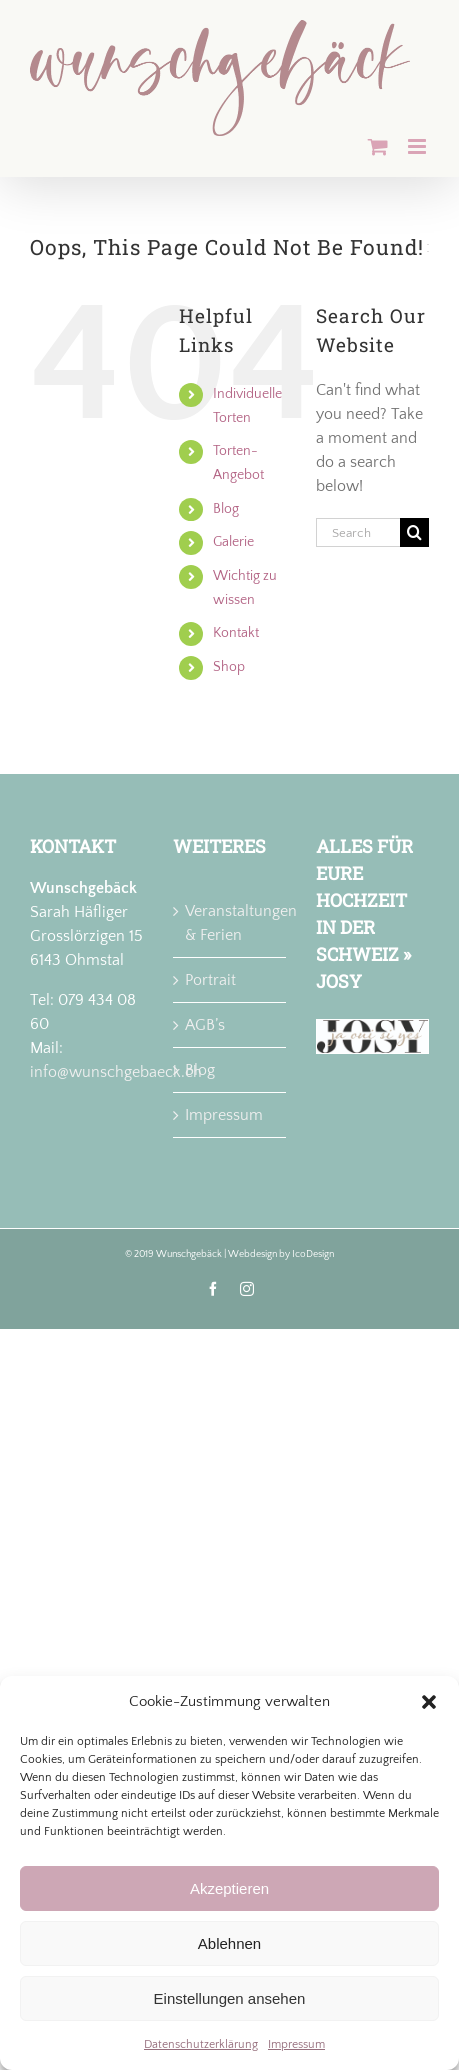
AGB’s (205, 1025)
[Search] (414, 532)
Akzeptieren (229, 1888)
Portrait (210, 980)
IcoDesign (313, 1254)
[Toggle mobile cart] (378, 146)
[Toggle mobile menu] (418, 146)
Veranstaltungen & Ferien (230, 923)
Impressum (296, 2044)
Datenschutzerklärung (201, 2044)
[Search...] (358, 532)
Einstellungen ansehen (230, 1998)
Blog (226, 509)
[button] (429, 1702)
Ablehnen (229, 1943)
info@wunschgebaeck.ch (116, 1072)
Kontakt (236, 633)
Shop (229, 667)
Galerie (233, 542)
